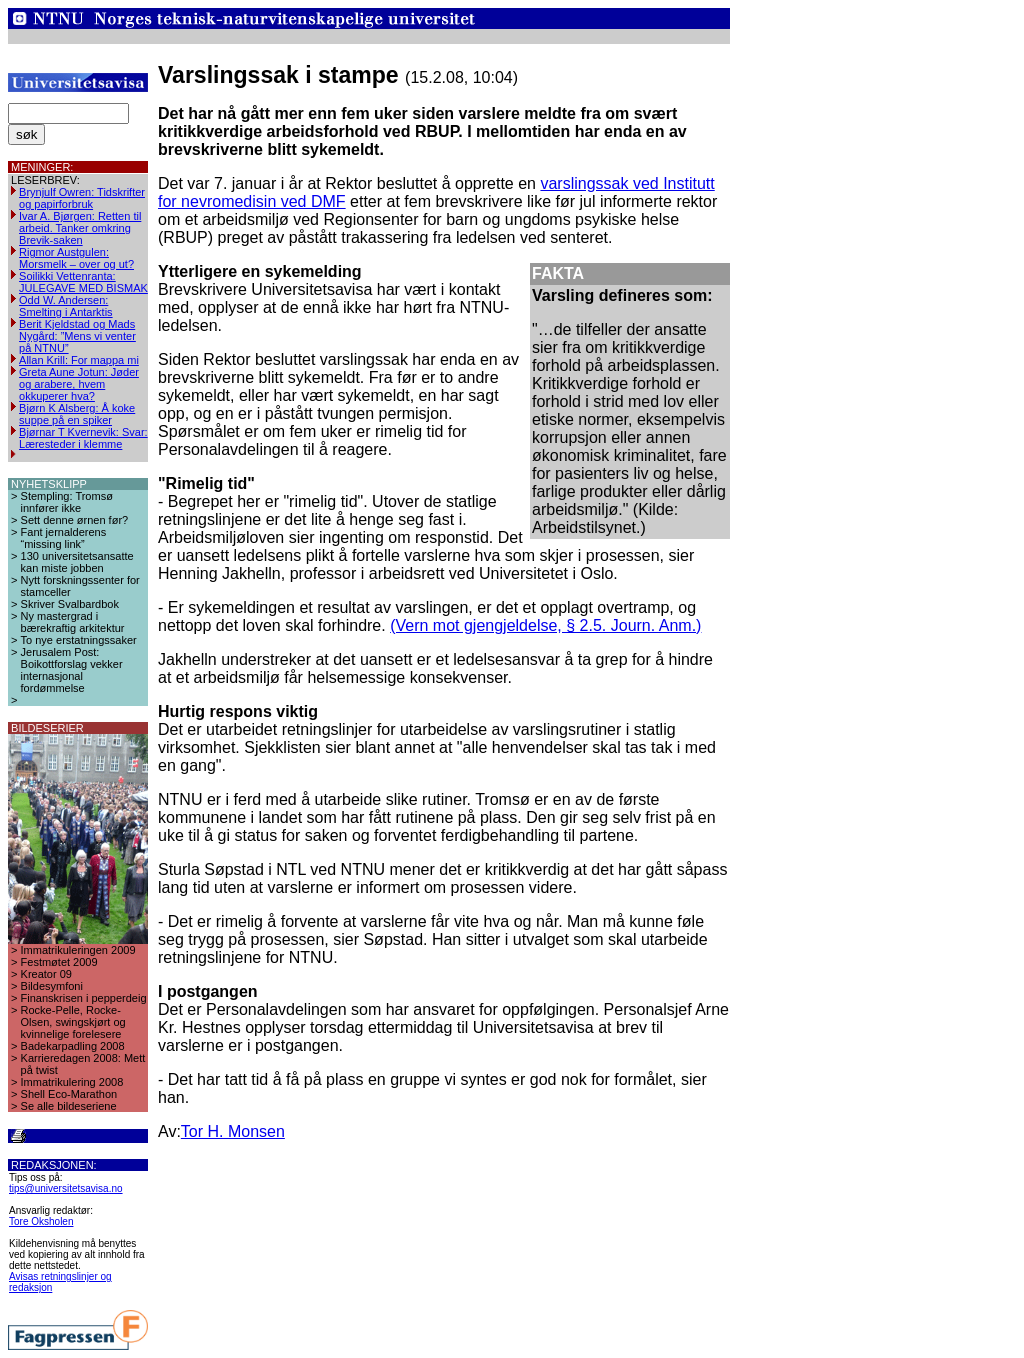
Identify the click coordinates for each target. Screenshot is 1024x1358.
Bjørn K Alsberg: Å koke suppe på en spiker (77, 414)
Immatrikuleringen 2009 (78, 950)
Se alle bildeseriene (69, 1106)
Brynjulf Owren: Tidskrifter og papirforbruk (82, 198)
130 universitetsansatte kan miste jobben (77, 562)
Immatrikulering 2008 (72, 1082)
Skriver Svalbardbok (70, 604)
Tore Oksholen (41, 1221)
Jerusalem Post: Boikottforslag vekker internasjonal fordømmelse (72, 670)
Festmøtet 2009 (59, 962)
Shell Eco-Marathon (69, 1094)
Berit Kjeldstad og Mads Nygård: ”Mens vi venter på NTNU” (77, 336)
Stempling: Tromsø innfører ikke (67, 502)
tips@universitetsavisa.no (66, 1188)
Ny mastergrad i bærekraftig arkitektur (73, 622)
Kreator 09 (46, 974)
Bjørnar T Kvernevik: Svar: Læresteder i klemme (83, 438)
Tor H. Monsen (233, 1131)
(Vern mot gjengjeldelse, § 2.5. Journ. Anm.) (545, 625)
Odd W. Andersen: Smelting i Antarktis (66, 306)
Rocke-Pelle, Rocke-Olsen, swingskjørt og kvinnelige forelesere (73, 1022)
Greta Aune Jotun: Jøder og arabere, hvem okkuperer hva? (79, 384)
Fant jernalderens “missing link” (64, 538)
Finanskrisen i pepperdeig (84, 998)
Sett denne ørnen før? (75, 520)
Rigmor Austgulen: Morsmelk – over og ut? (76, 258)
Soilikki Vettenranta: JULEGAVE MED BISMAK (83, 282)
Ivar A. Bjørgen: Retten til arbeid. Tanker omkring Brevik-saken (80, 228)
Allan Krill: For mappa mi (79, 360)
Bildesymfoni (52, 986)
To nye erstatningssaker (79, 640)
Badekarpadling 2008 (73, 1046)
